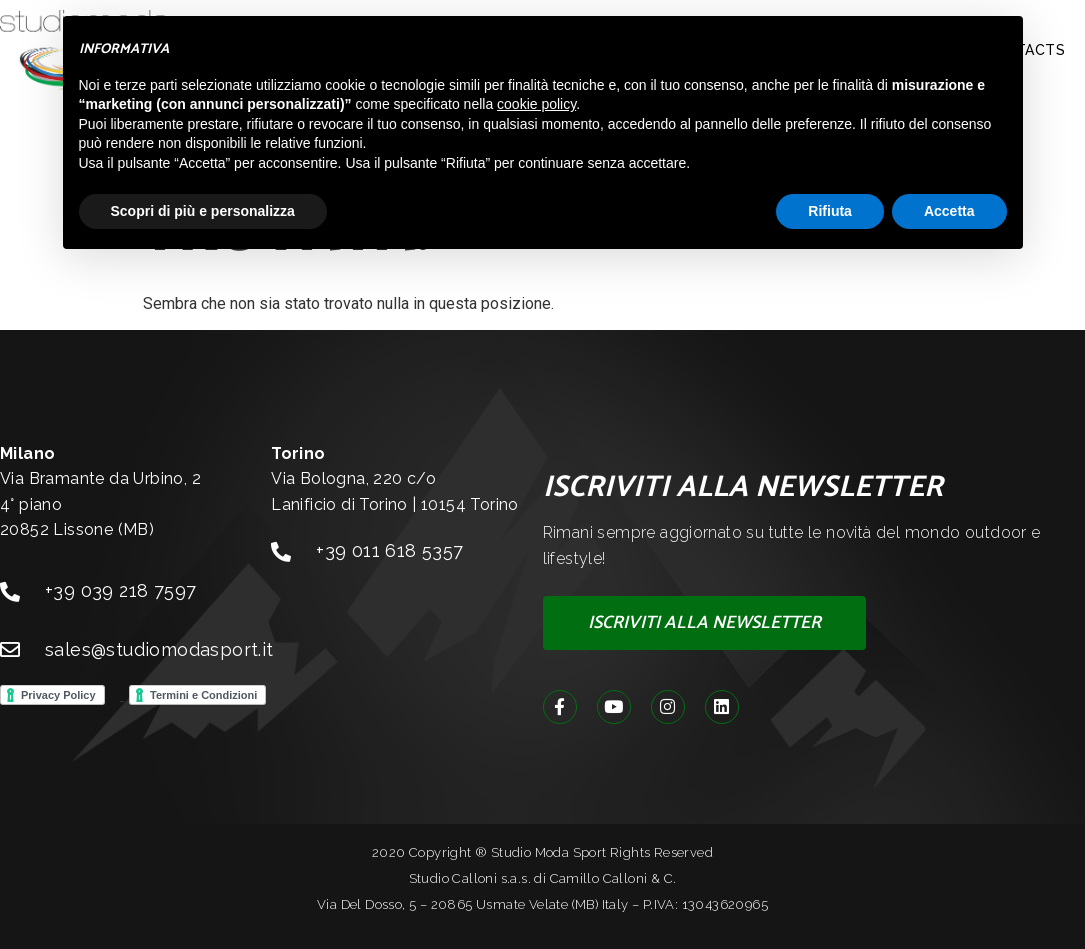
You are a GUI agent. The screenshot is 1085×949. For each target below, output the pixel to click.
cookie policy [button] (536, 104)
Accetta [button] (949, 211)
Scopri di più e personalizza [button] (203, 211)
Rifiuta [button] (830, 211)
